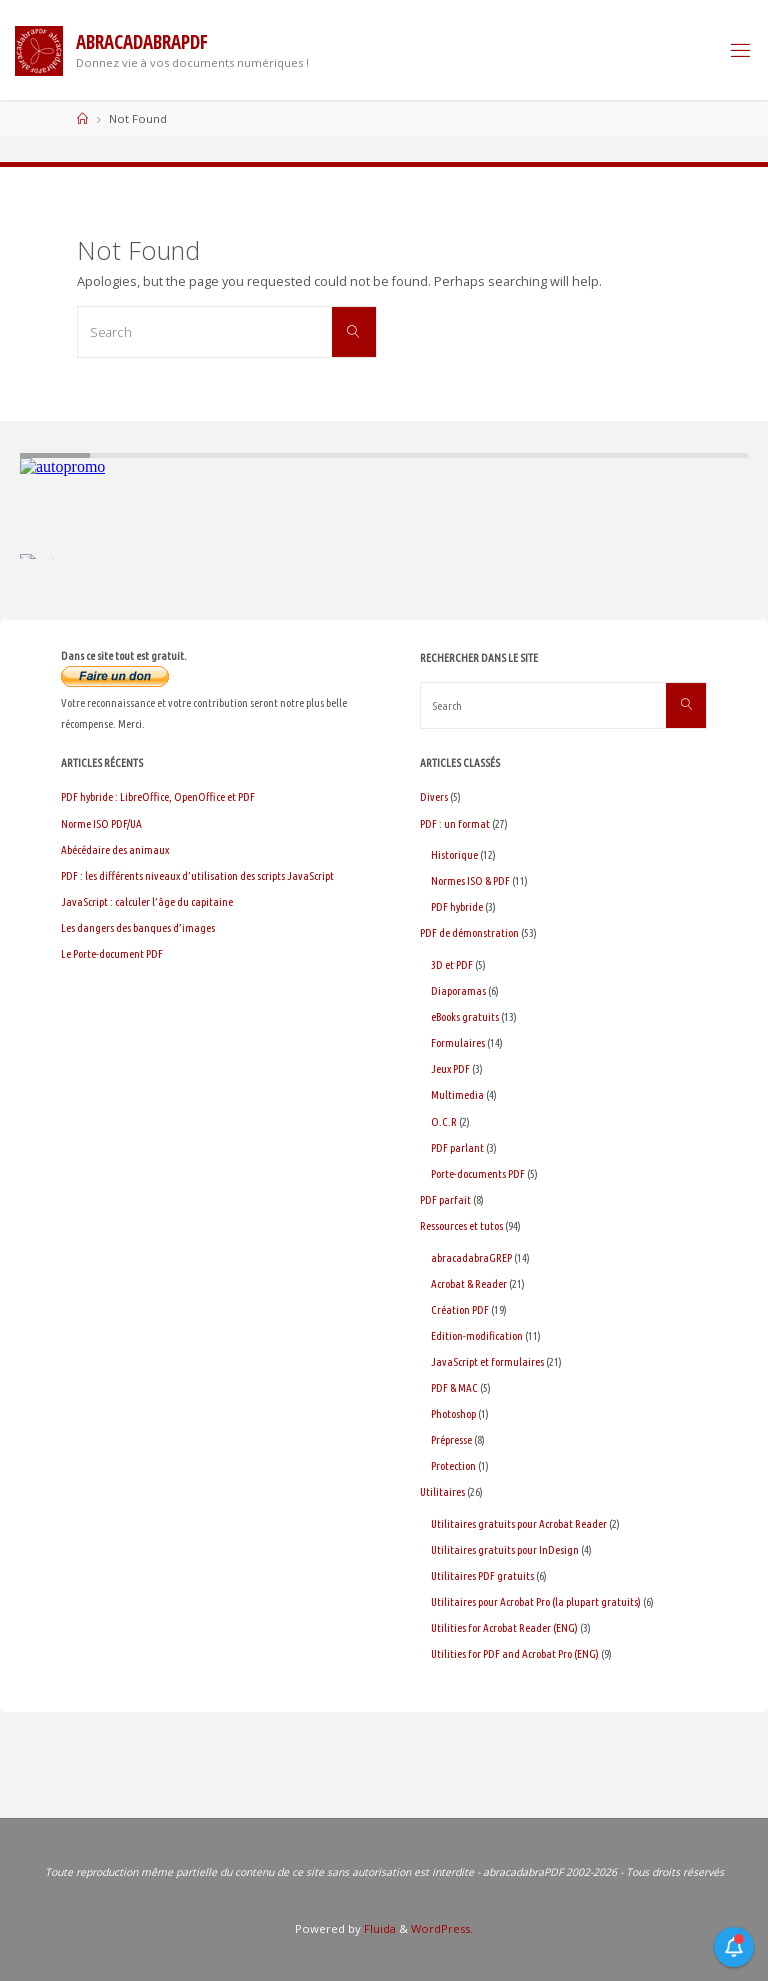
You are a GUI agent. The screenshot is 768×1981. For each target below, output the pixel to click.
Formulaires (458, 1042)
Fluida (378, 1928)
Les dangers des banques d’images (138, 927)
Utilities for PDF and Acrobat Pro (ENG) (515, 1653)
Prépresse (451, 1439)
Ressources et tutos (461, 1225)
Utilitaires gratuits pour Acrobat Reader (519, 1523)
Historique (454, 854)
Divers (434, 796)
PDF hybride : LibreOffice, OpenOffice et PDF (158, 796)
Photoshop (453, 1413)
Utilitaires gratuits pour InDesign (505, 1549)
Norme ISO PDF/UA (101, 823)
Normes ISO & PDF (470, 880)
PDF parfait (445, 1199)
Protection (453, 1465)
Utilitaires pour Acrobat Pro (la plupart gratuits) (536, 1601)
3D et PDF (452, 964)
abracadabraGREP (471, 1257)
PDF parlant (457, 1147)
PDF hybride (457, 906)
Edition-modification (477, 1335)
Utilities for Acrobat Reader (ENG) (504, 1627)
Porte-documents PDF (478, 1173)
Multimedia (457, 1094)
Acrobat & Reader (469, 1283)
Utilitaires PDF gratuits (482, 1575)
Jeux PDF (450, 1068)
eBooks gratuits (465, 1016)
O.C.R (444, 1121)
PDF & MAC (454, 1387)
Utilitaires (442, 1491)
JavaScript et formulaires (487, 1361)
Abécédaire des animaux (115, 849)
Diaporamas (458, 990)
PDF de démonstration (469, 932)
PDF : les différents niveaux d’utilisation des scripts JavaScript (197, 875)
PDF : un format (455, 823)
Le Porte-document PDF (112, 953)
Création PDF (460, 1309)
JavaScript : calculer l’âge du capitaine (147, 901)
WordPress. (442, 1928)
